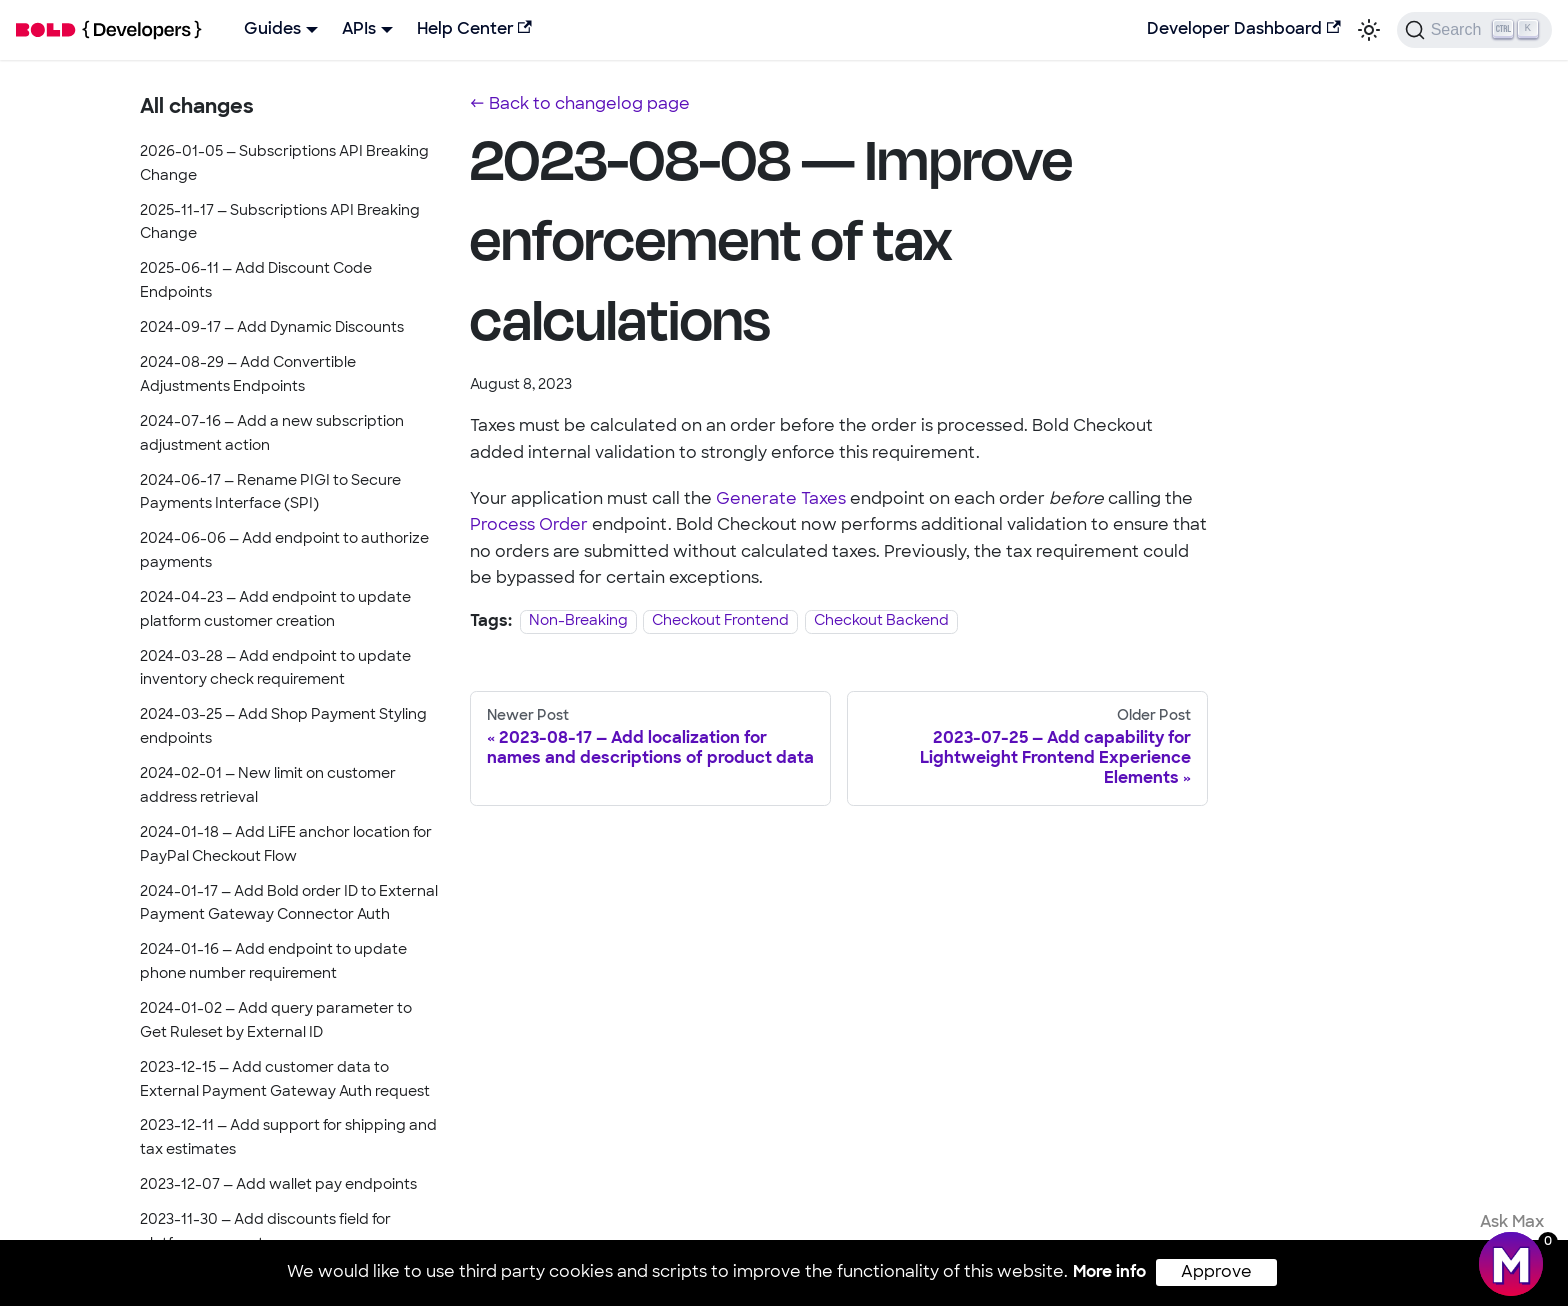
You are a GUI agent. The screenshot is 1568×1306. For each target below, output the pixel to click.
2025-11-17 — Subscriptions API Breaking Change (280, 223)
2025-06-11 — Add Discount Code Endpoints (256, 281)
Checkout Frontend (720, 622)
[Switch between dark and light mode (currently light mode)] (1369, 30)
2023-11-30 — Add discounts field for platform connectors (265, 1232)
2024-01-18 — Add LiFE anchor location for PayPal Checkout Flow (286, 845)
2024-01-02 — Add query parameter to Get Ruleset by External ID (276, 1021)
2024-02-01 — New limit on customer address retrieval (268, 786)
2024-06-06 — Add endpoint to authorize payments (284, 551)
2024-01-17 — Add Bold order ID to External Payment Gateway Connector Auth (289, 904)
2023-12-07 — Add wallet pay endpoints (278, 1185)
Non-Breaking (578, 622)
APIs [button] (359, 30)
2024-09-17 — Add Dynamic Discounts (272, 328)
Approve (1216, 1273)
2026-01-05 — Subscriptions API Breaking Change (284, 164)
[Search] (1474, 30)
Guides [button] (272, 30)
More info (1109, 1273)
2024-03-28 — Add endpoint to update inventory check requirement (275, 669)
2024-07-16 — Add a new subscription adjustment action (272, 434)
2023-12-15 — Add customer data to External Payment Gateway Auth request (285, 1080)
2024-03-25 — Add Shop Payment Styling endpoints (283, 727)
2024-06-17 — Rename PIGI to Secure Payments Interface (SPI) (270, 493)
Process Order (529, 526)
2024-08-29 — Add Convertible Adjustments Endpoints (248, 375)
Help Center (474, 29)
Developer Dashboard (1243, 29)
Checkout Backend (881, 622)
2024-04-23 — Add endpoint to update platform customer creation (275, 610)
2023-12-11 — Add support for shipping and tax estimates (288, 1138)
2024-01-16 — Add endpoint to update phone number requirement (273, 962)
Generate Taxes (781, 500)
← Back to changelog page (580, 105)
